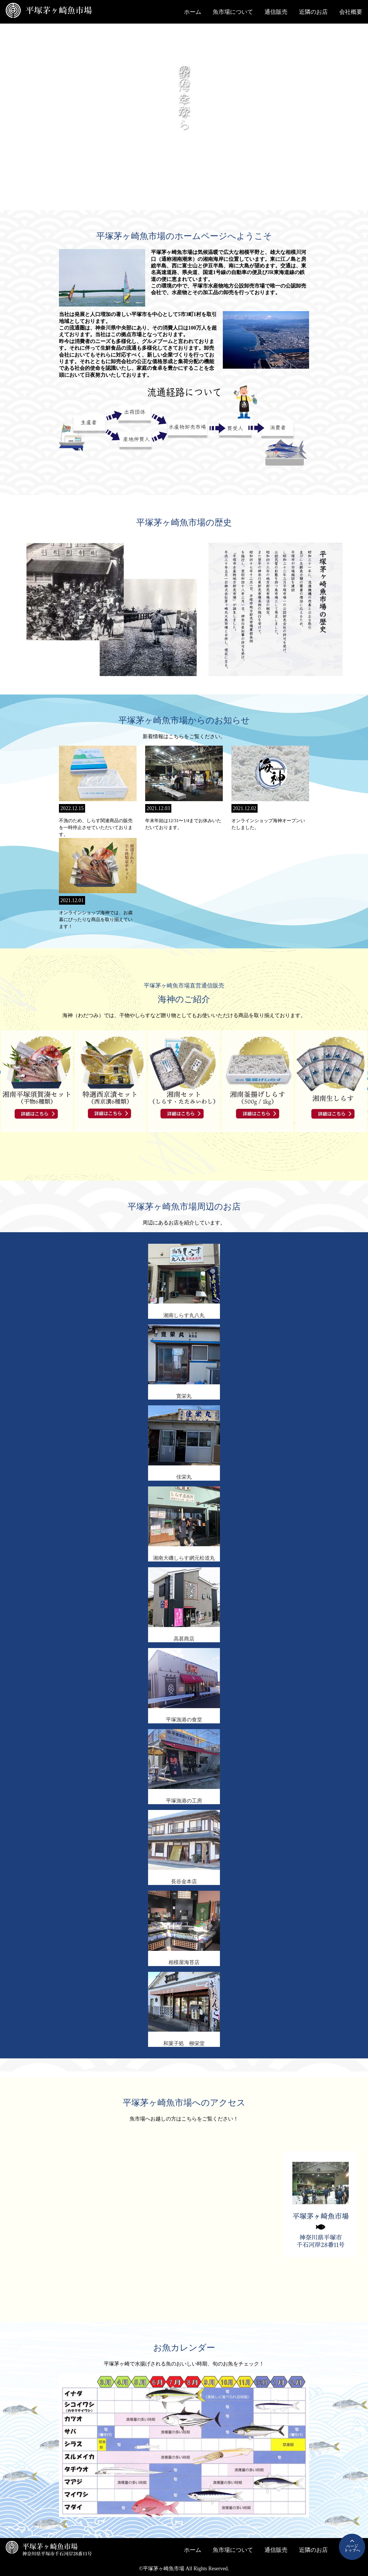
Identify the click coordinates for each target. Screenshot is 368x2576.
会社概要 (350, 12)
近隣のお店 (313, 12)
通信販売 (276, 12)
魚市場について (233, 12)
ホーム (192, 12)
